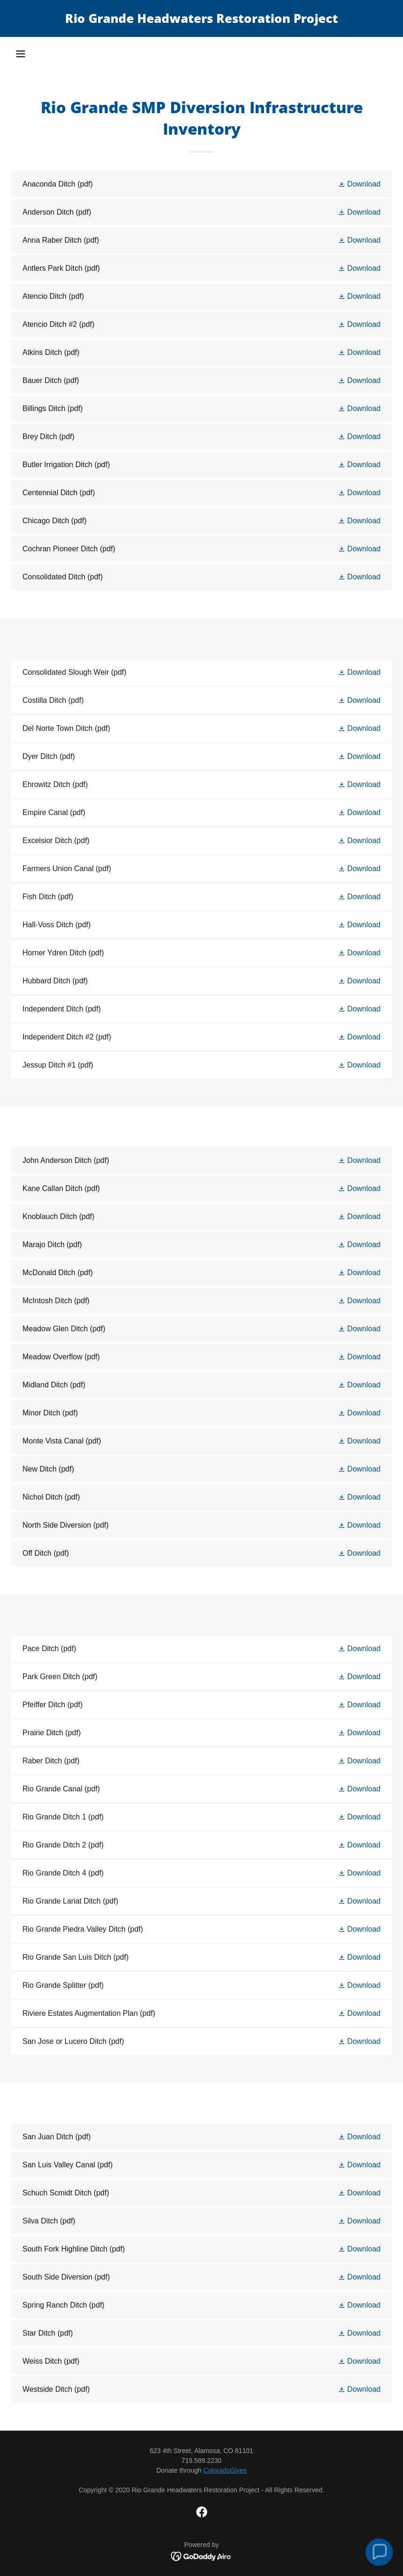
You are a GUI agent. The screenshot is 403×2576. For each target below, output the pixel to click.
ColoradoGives (225, 2470)
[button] (20, 53)
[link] (201, 20)
